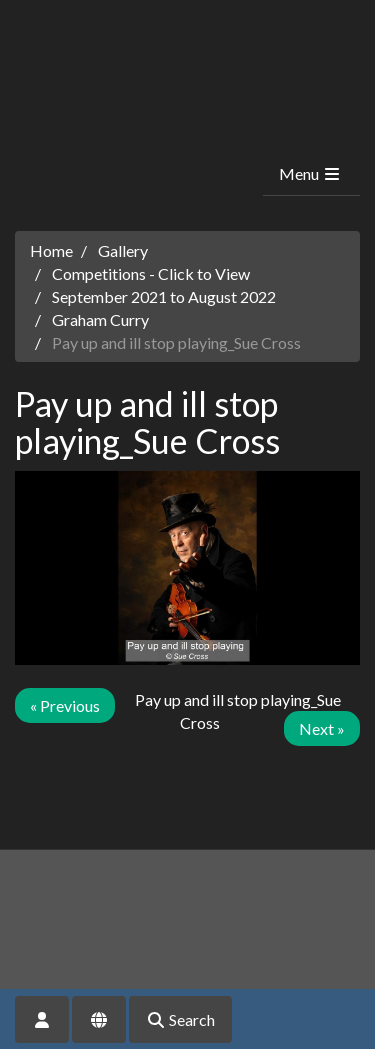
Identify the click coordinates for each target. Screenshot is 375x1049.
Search (180, 1019)
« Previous (65, 705)
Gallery (123, 250)
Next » (322, 728)
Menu (310, 173)
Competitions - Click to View (151, 273)
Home (51, 250)
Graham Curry (100, 319)
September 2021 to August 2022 (164, 296)
